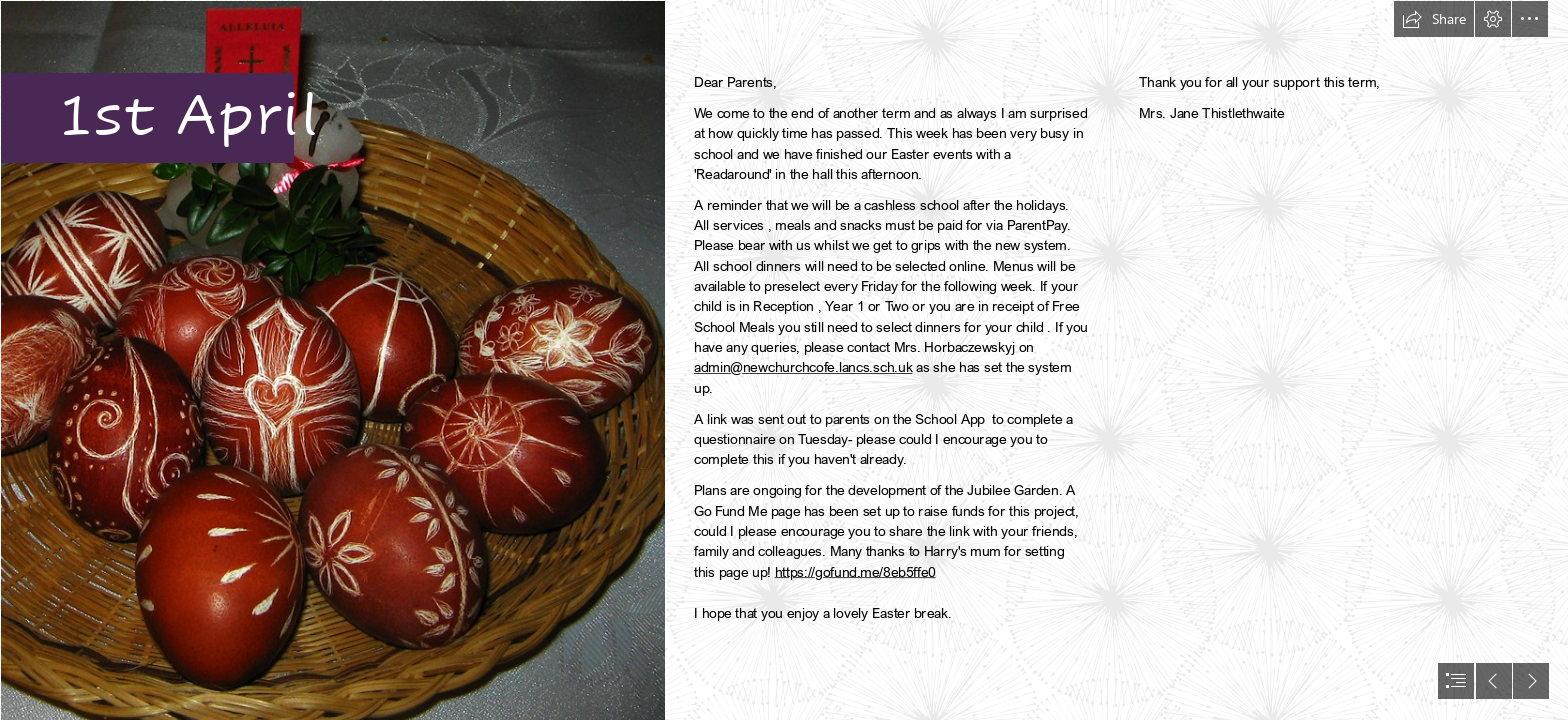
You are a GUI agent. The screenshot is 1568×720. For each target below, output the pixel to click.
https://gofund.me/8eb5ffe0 (855, 571)
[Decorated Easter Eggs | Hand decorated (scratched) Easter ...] (332, 360)
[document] (784, 360)
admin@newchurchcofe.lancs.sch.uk (803, 367)
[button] (1434, 19)
